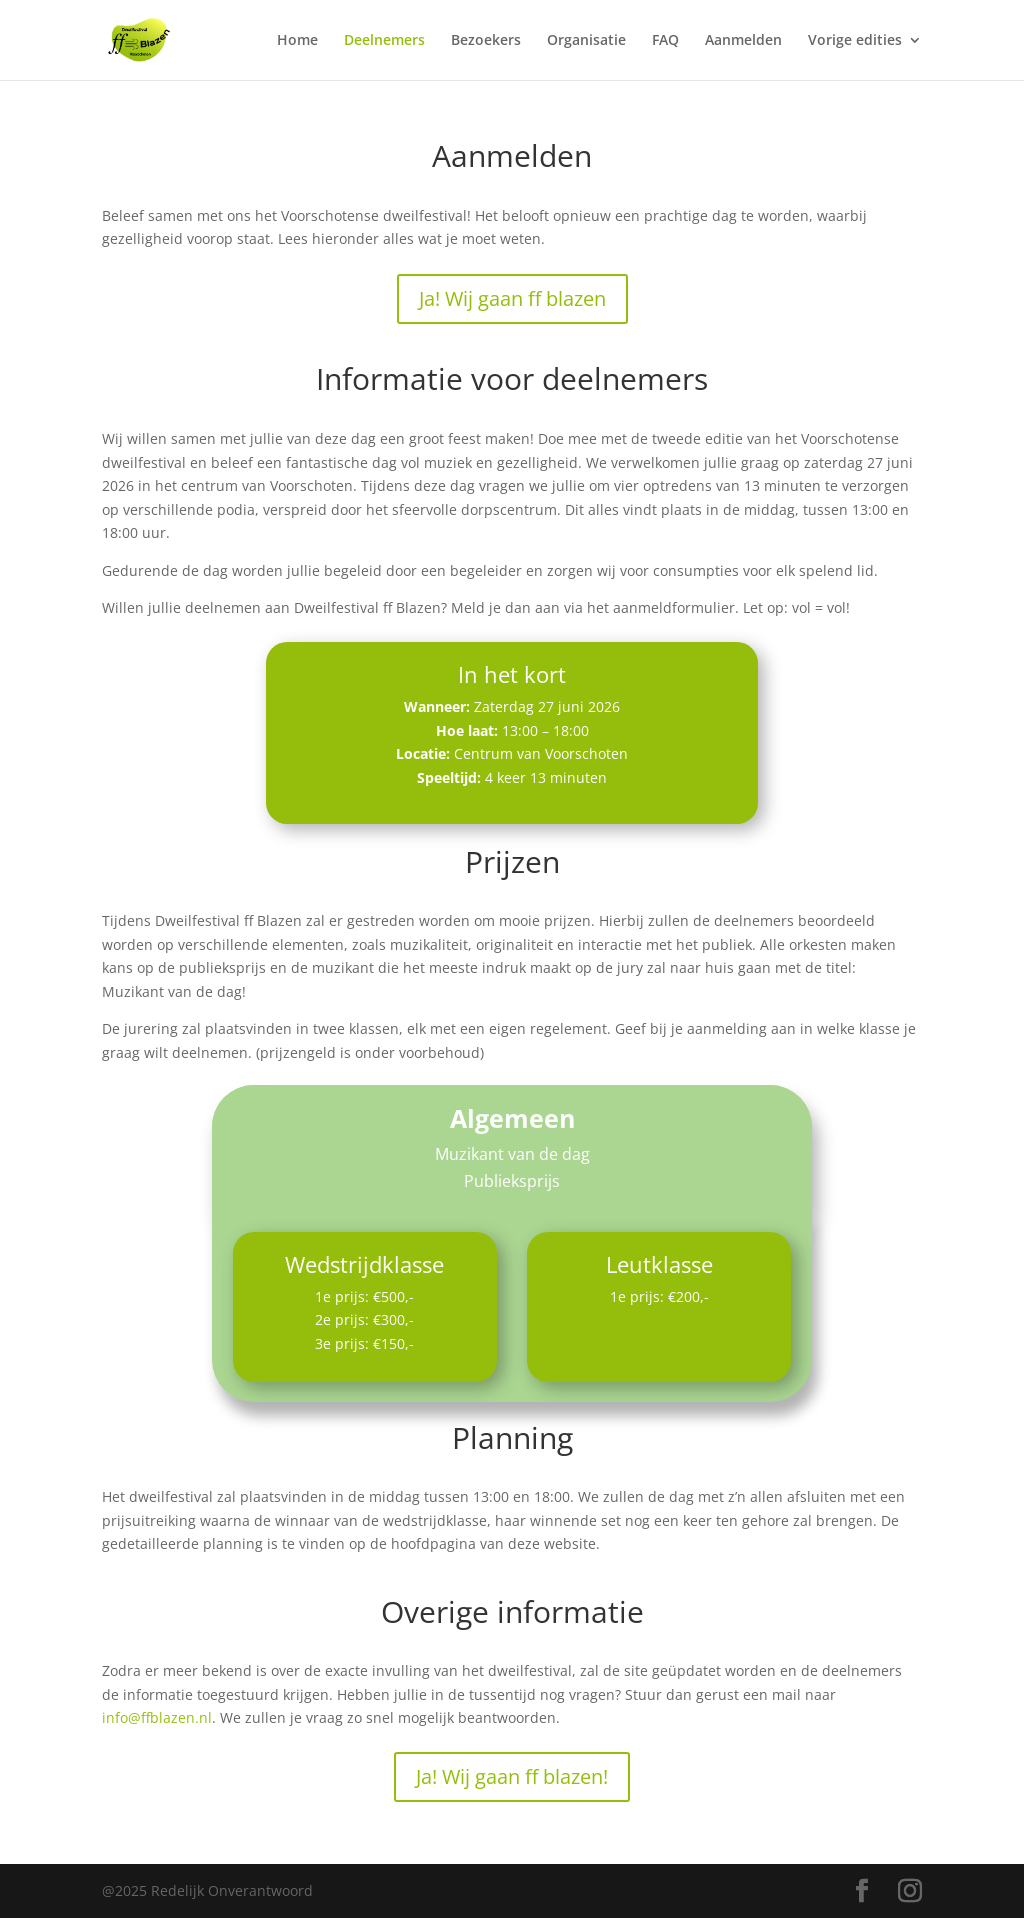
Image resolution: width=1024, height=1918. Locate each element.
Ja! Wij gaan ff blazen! (512, 1776)
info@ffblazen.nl (157, 1717)
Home (297, 41)
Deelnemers (384, 41)
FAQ (665, 41)
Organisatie (586, 41)
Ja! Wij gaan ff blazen (512, 298)
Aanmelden (743, 41)
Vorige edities (855, 41)
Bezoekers (486, 41)
